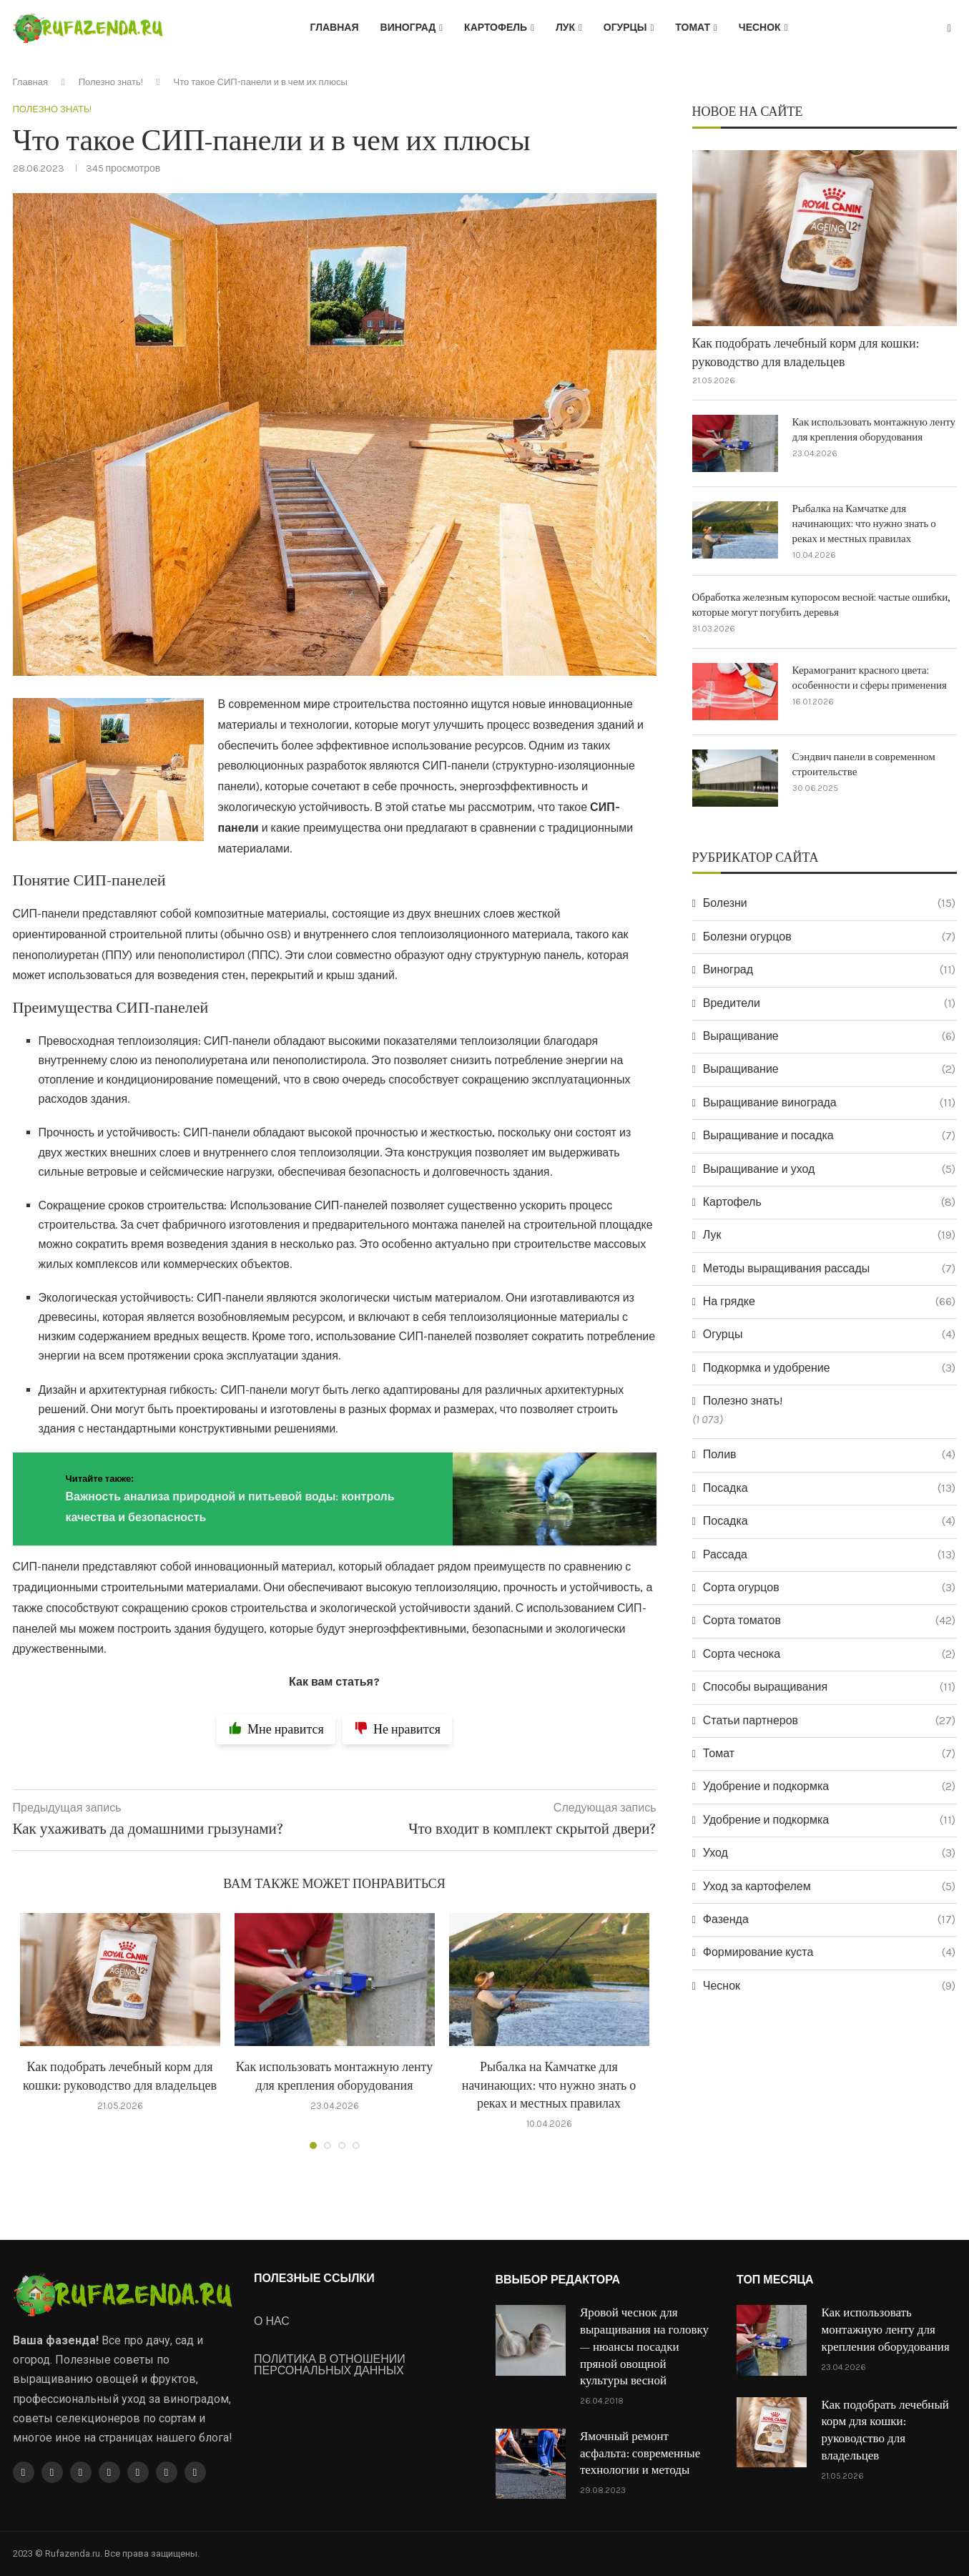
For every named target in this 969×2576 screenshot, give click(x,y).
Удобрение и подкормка (829, 1786)
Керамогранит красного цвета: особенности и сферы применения (869, 678)
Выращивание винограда (829, 1103)
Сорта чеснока (829, 1654)
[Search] (950, 29)
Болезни (829, 903)
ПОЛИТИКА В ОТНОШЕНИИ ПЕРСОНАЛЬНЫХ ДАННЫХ (329, 2365)
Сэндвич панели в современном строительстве (863, 764)
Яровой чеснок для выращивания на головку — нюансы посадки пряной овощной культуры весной (644, 2347)
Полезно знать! (111, 82)
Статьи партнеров (829, 1721)
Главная (334, 27)
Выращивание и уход (829, 1169)
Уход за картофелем (829, 1886)
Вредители (829, 1003)
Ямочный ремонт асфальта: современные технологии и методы (640, 2453)
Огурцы (625, 27)
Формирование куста (829, 1952)
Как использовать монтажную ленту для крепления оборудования (874, 429)
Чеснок (760, 27)
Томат (692, 27)
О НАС (272, 2321)
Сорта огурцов (829, 1588)
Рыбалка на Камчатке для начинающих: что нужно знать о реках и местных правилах (549, 2085)
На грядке (829, 1301)
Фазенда (829, 1919)
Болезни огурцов (829, 937)
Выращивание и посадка (829, 1136)
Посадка (829, 1488)
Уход (829, 1853)
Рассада (829, 1555)
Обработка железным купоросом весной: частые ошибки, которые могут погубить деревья (821, 605)
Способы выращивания (829, 1687)
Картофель (495, 27)
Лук (565, 27)
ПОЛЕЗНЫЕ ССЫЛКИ (314, 2278)
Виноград (408, 27)
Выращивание (829, 1036)
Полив (829, 1454)
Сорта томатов (829, 1620)
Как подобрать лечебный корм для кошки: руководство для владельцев (805, 352)
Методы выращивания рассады (829, 1269)
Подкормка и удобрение (829, 1368)
